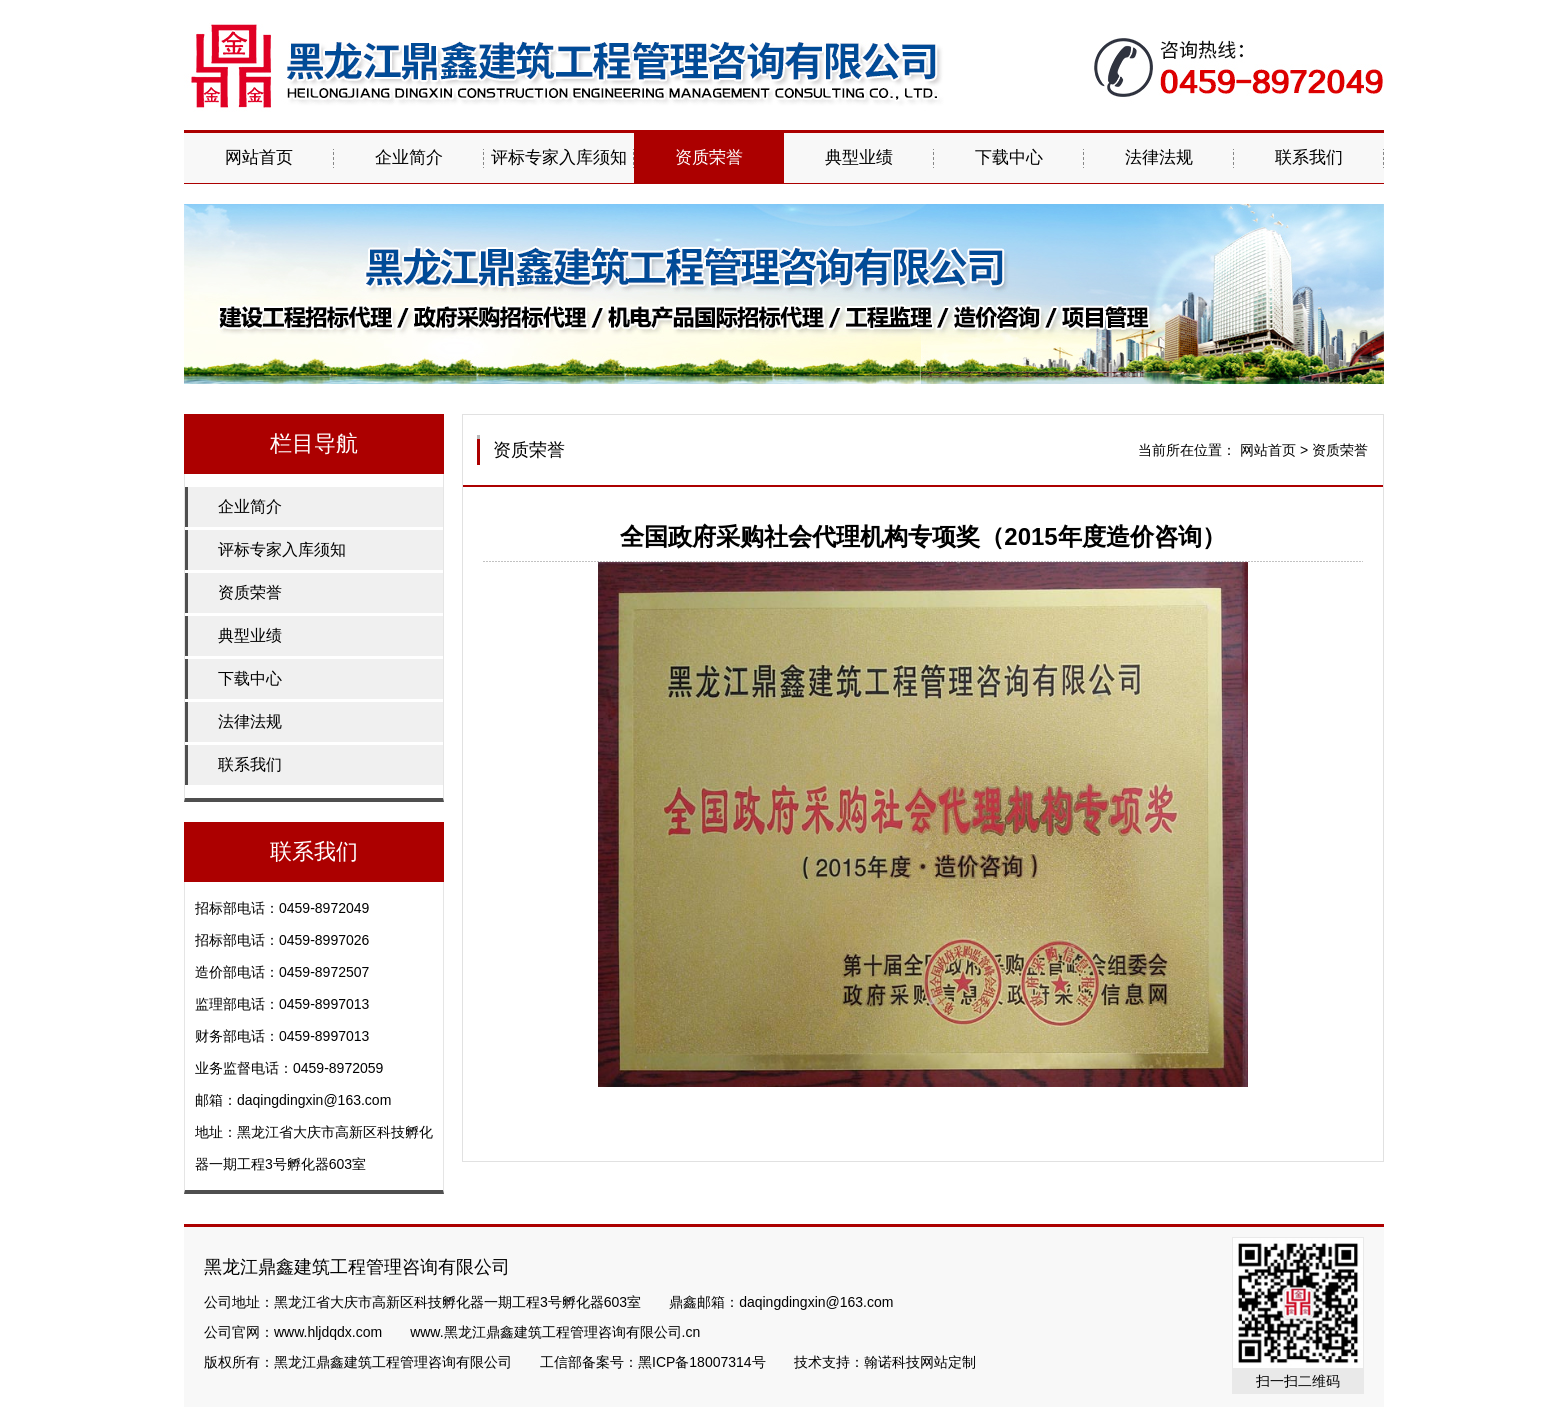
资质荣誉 (709, 157)
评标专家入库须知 (559, 157)
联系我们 (1309, 157)
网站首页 (259, 157)
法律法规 (1159, 157)
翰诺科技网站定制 (920, 1362)
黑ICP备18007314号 (702, 1362)
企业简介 (409, 157)
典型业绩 (859, 157)
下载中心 (1009, 157)
